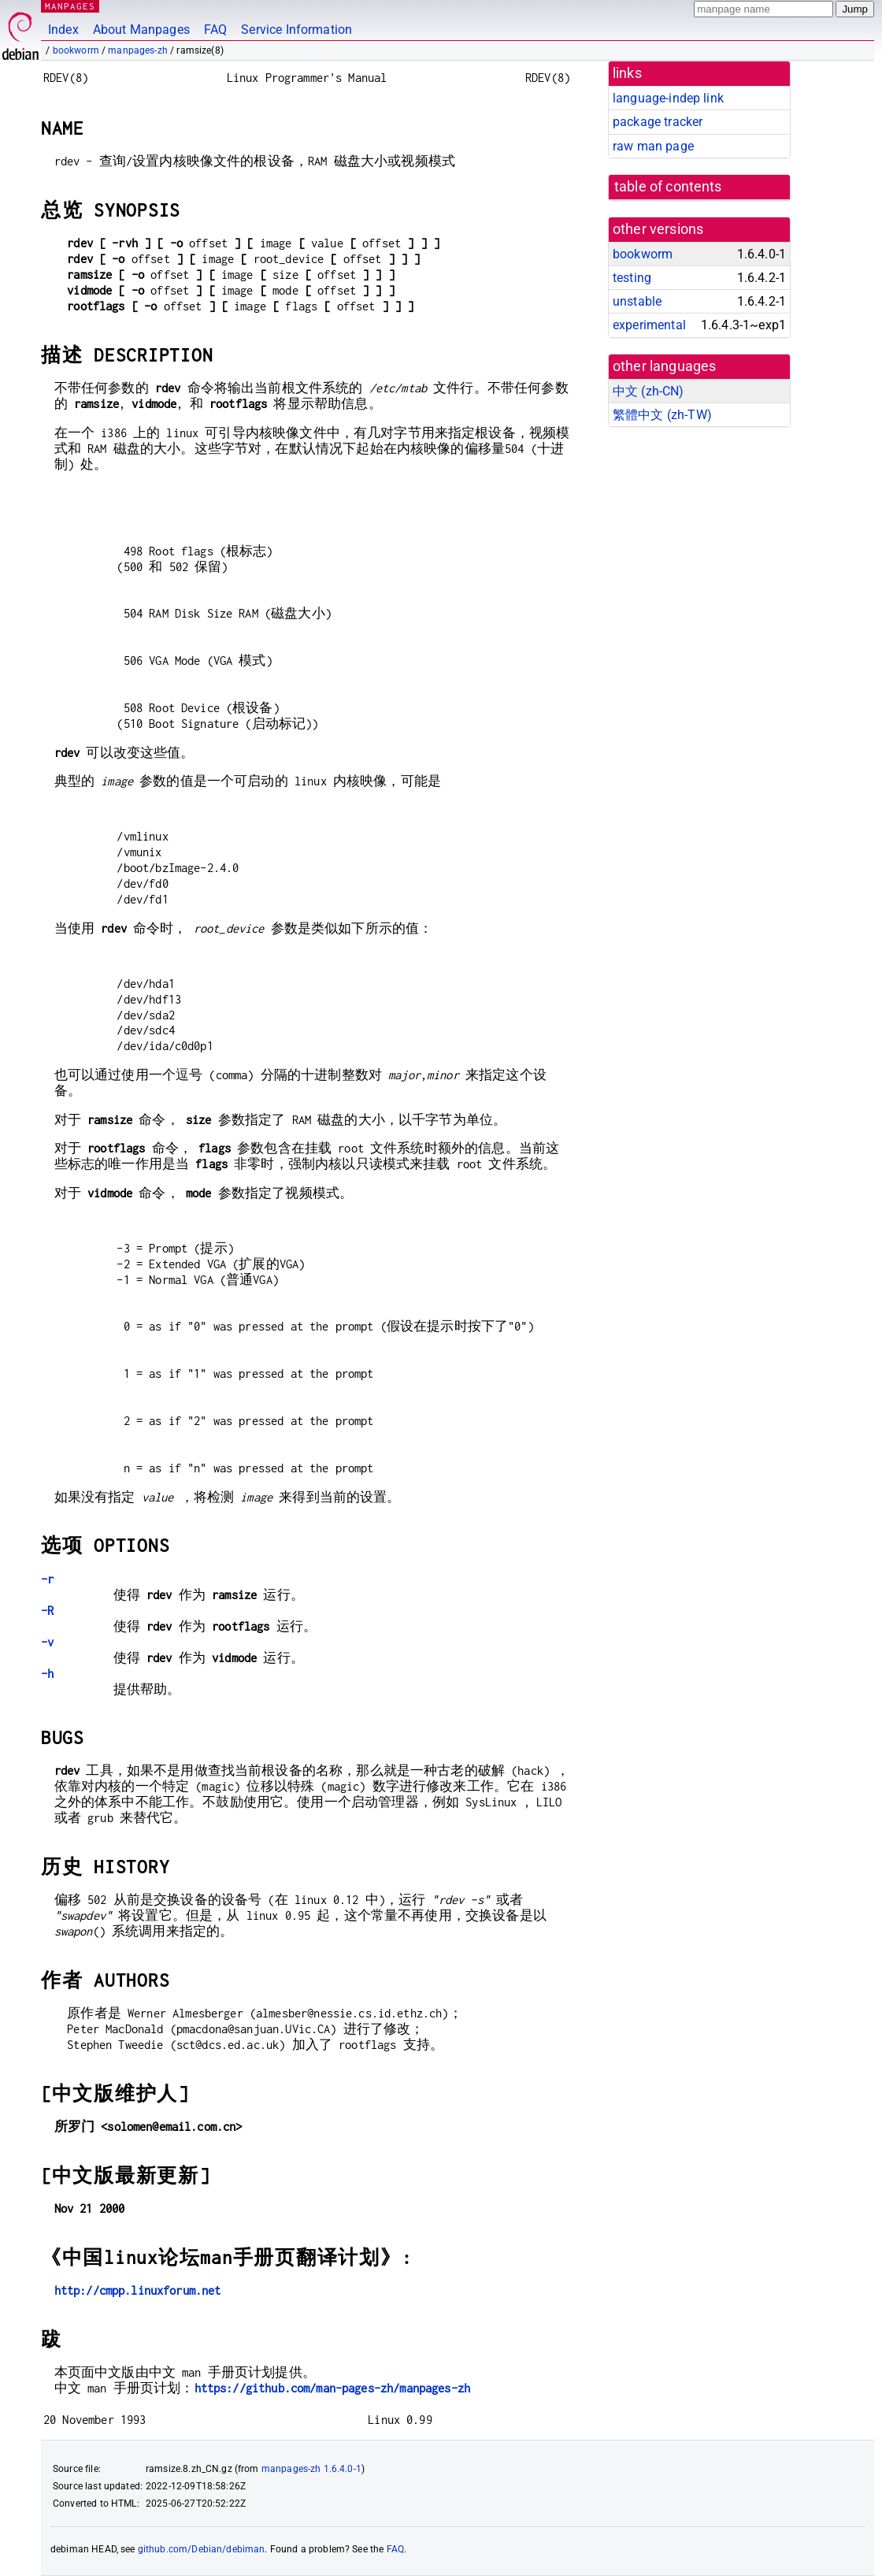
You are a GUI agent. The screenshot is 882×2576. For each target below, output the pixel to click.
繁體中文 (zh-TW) (662, 414)
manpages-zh (138, 50)
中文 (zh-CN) (648, 391)
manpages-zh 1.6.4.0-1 (311, 2468)
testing (632, 277)
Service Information (296, 29)
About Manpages (141, 29)
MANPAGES (70, 6)
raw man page (653, 146)
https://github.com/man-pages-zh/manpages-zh (332, 2388)
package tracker (657, 121)
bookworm (76, 50)
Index (63, 29)
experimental (649, 324)
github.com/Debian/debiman (201, 2549)
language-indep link (668, 98)
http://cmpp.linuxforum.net (137, 2290)
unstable (637, 301)
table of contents (668, 187)
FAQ (215, 29)
